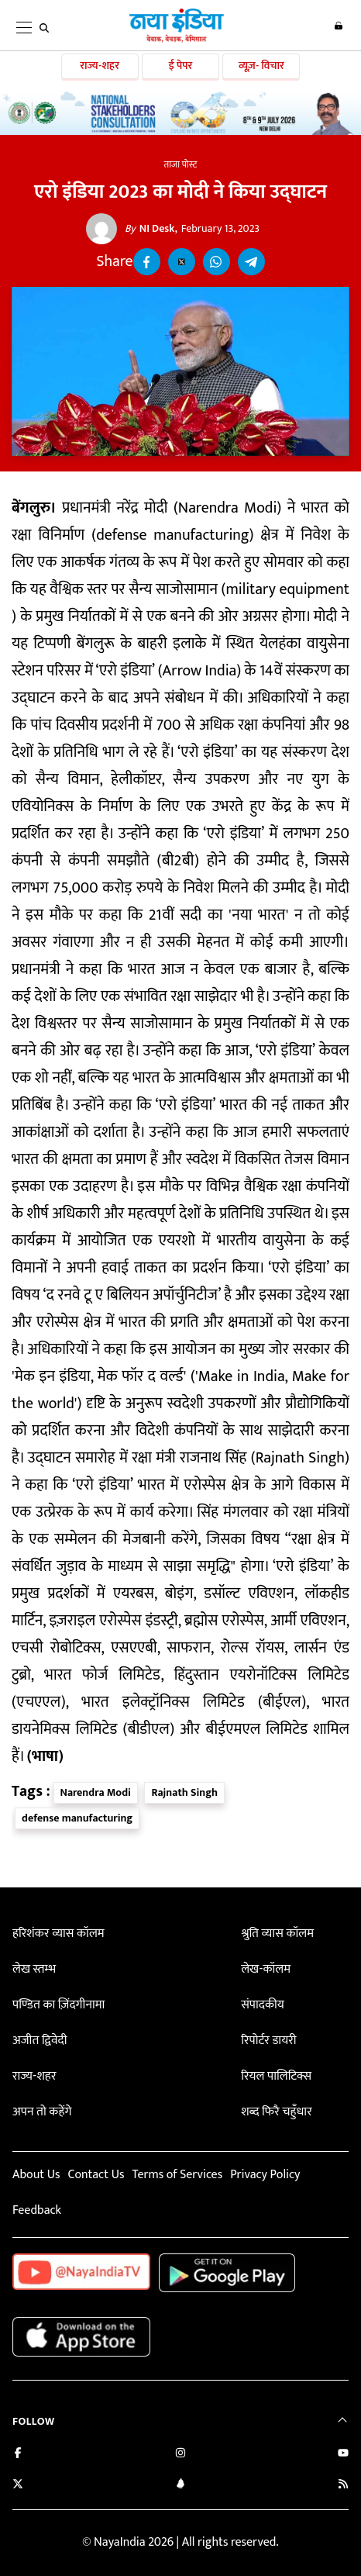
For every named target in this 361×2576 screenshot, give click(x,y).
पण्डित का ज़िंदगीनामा (58, 2004)
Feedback (36, 2210)
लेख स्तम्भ (34, 1969)
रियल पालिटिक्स (276, 2076)
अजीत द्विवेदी (39, 2040)
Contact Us (95, 2174)
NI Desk (150, 229)
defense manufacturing (77, 1818)
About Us (36, 2174)
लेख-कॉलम (266, 1969)
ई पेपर (181, 65)
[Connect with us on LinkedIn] (180, 2485)
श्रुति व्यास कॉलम (277, 1933)
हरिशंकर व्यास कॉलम (58, 1933)
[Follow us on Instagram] (180, 2454)
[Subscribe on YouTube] (343, 2454)
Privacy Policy (265, 2174)
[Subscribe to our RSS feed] (343, 2485)
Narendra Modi (95, 1792)
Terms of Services (177, 2174)
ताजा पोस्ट (181, 164)
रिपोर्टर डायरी (268, 2040)
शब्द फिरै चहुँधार (276, 2111)
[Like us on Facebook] (17, 2454)
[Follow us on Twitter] (17, 2485)
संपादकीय (262, 2004)
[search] (44, 28)
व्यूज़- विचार (261, 65)
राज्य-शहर (99, 65)
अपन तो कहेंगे (41, 2111)
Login (338, 25)
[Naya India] (176, 39)
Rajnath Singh (184, 1792)
